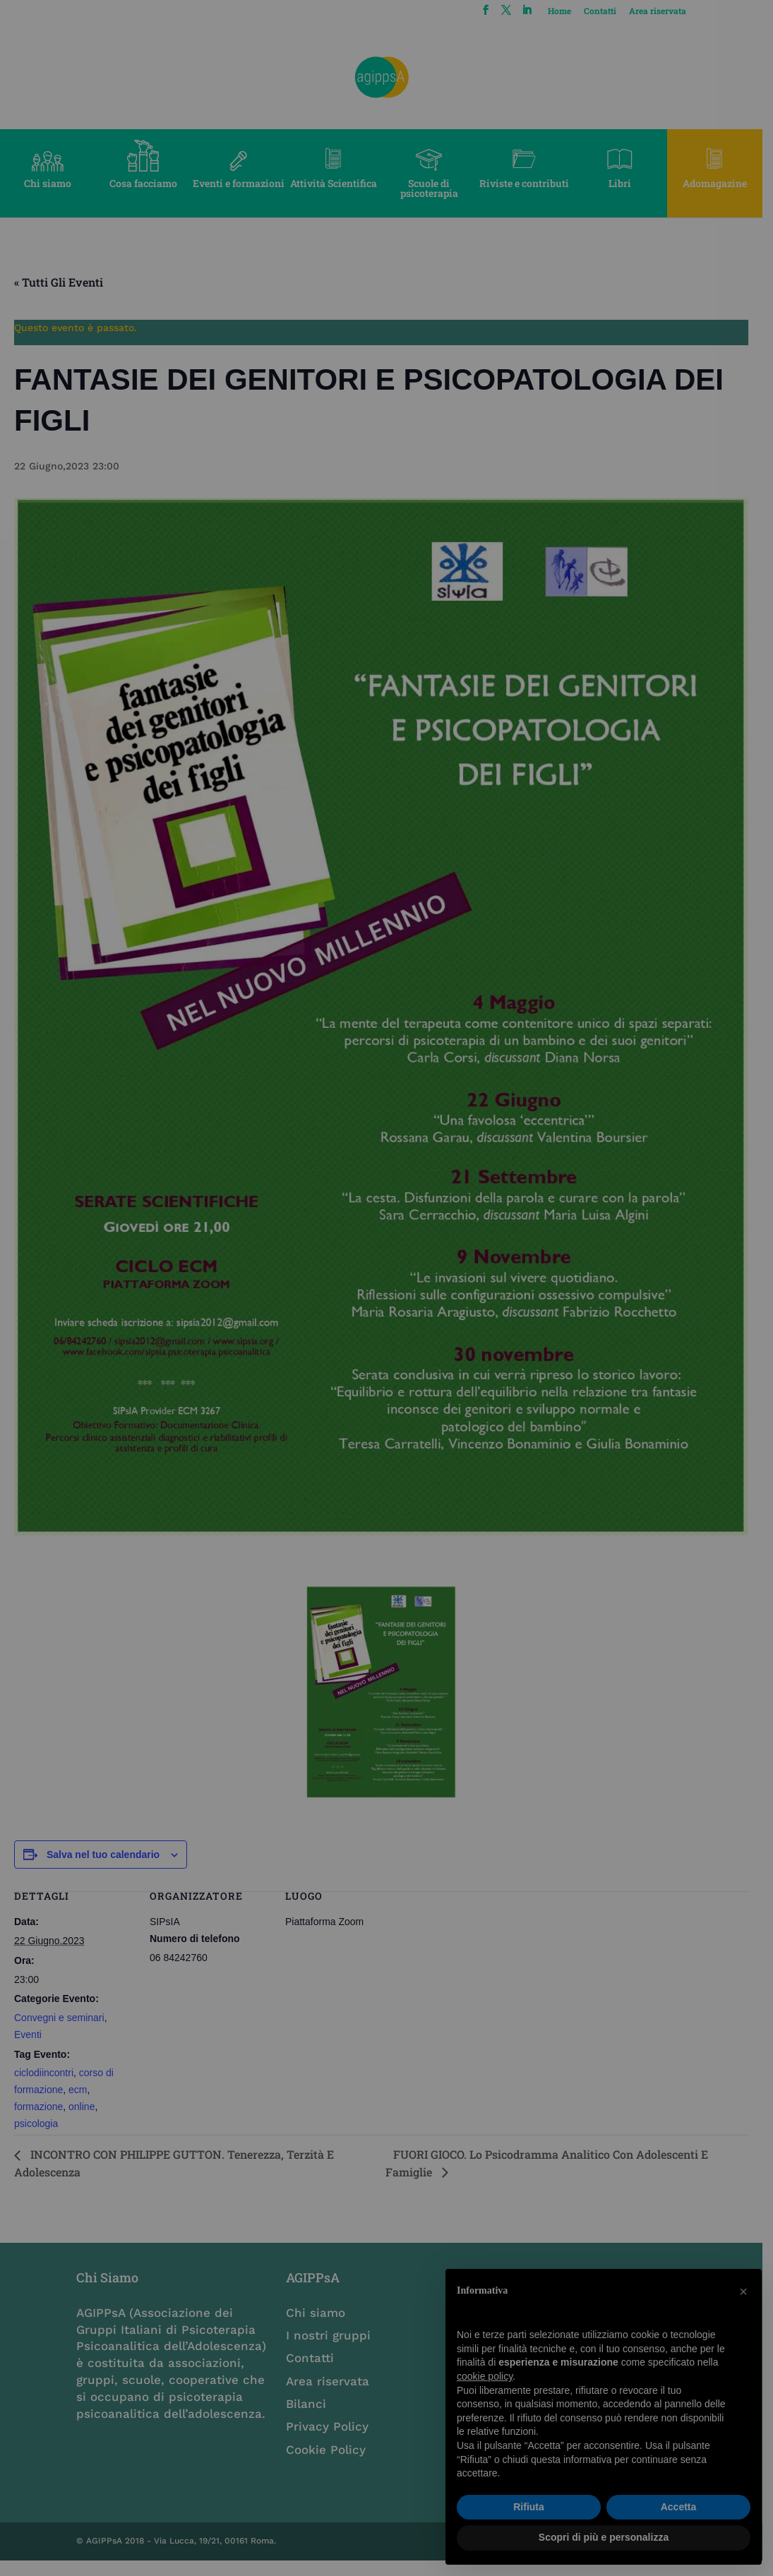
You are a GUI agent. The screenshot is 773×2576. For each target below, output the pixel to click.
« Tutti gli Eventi (58, 282)
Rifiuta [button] (528, 2506)
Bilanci (309, 2419)
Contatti (610, 11)
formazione (38, 2121)
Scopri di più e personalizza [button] (604, 2537)
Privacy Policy (330, 2441)
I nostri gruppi (331, 2350)
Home (569, 11)
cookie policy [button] (485, 2376)
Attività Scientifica (338, 183)
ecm (77, 2104)
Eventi (28, 2049)
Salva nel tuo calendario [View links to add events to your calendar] (103, 1869)
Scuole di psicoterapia (435, 188)
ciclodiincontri (43, 2087)
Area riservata (667, 11)
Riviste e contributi (531, 183)
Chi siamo (48, 183)
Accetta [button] (679, 2506)
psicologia (36, 2138)
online (81, 2121)
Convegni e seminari (59, 2032)
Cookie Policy (329, 2464)
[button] (743, 2291)
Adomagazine (725, 183)
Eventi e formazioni (241, 183)
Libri (628, 183)
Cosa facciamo (145, 183)
